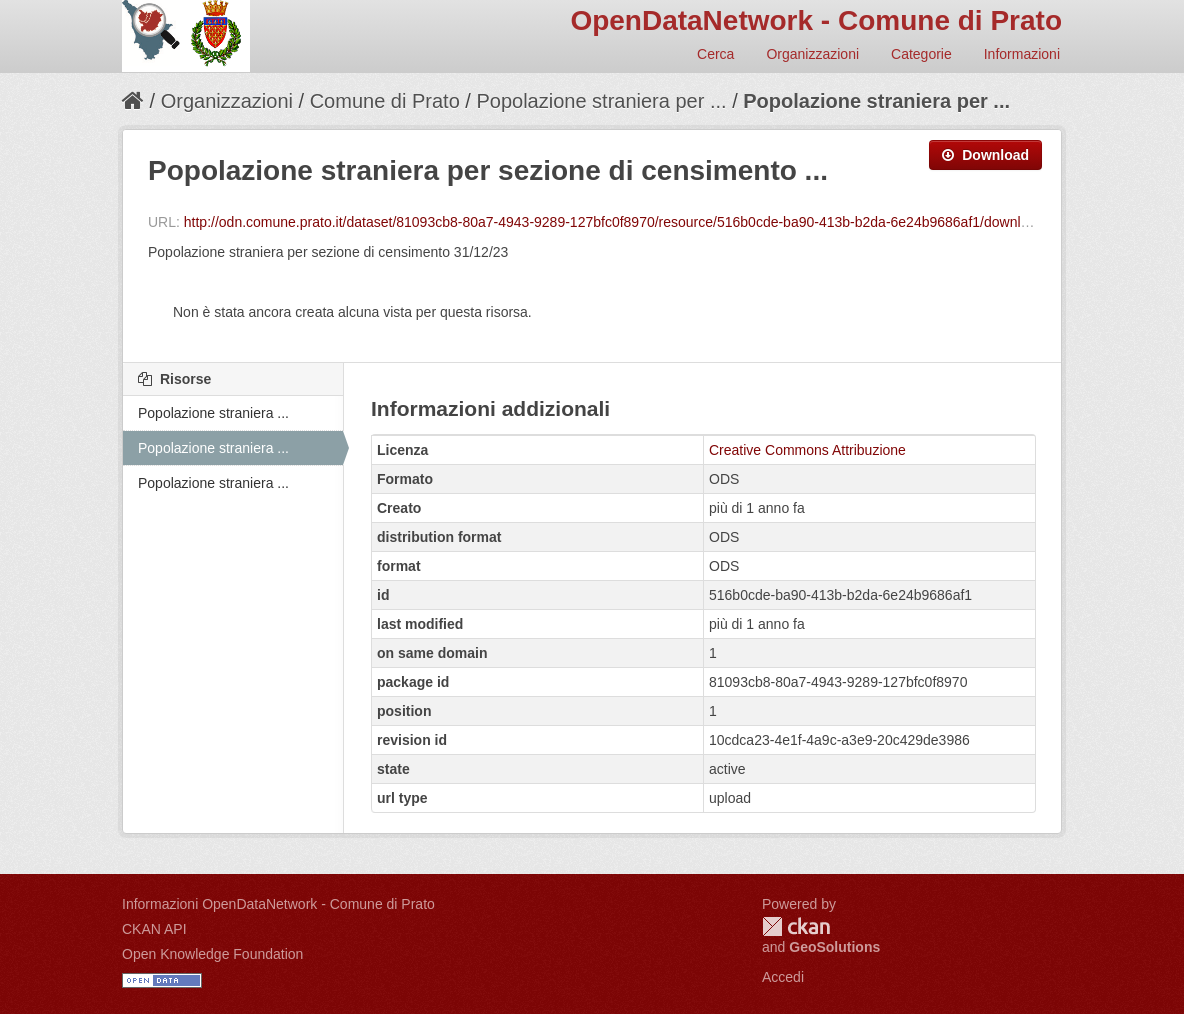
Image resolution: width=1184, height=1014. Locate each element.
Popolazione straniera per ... (601, 101)
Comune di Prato (385, 101)
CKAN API (154, 929)
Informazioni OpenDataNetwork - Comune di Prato (278, 904)
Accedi (783, 977)
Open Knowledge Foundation (212, 954)
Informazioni (1022, 54)
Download (985, 155)
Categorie (921, 54)
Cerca (715, 54)
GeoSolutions (834, 947)
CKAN (796, 926)
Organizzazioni (812, 54)
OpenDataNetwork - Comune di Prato (816, 20)
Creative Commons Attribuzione (807, 450)
